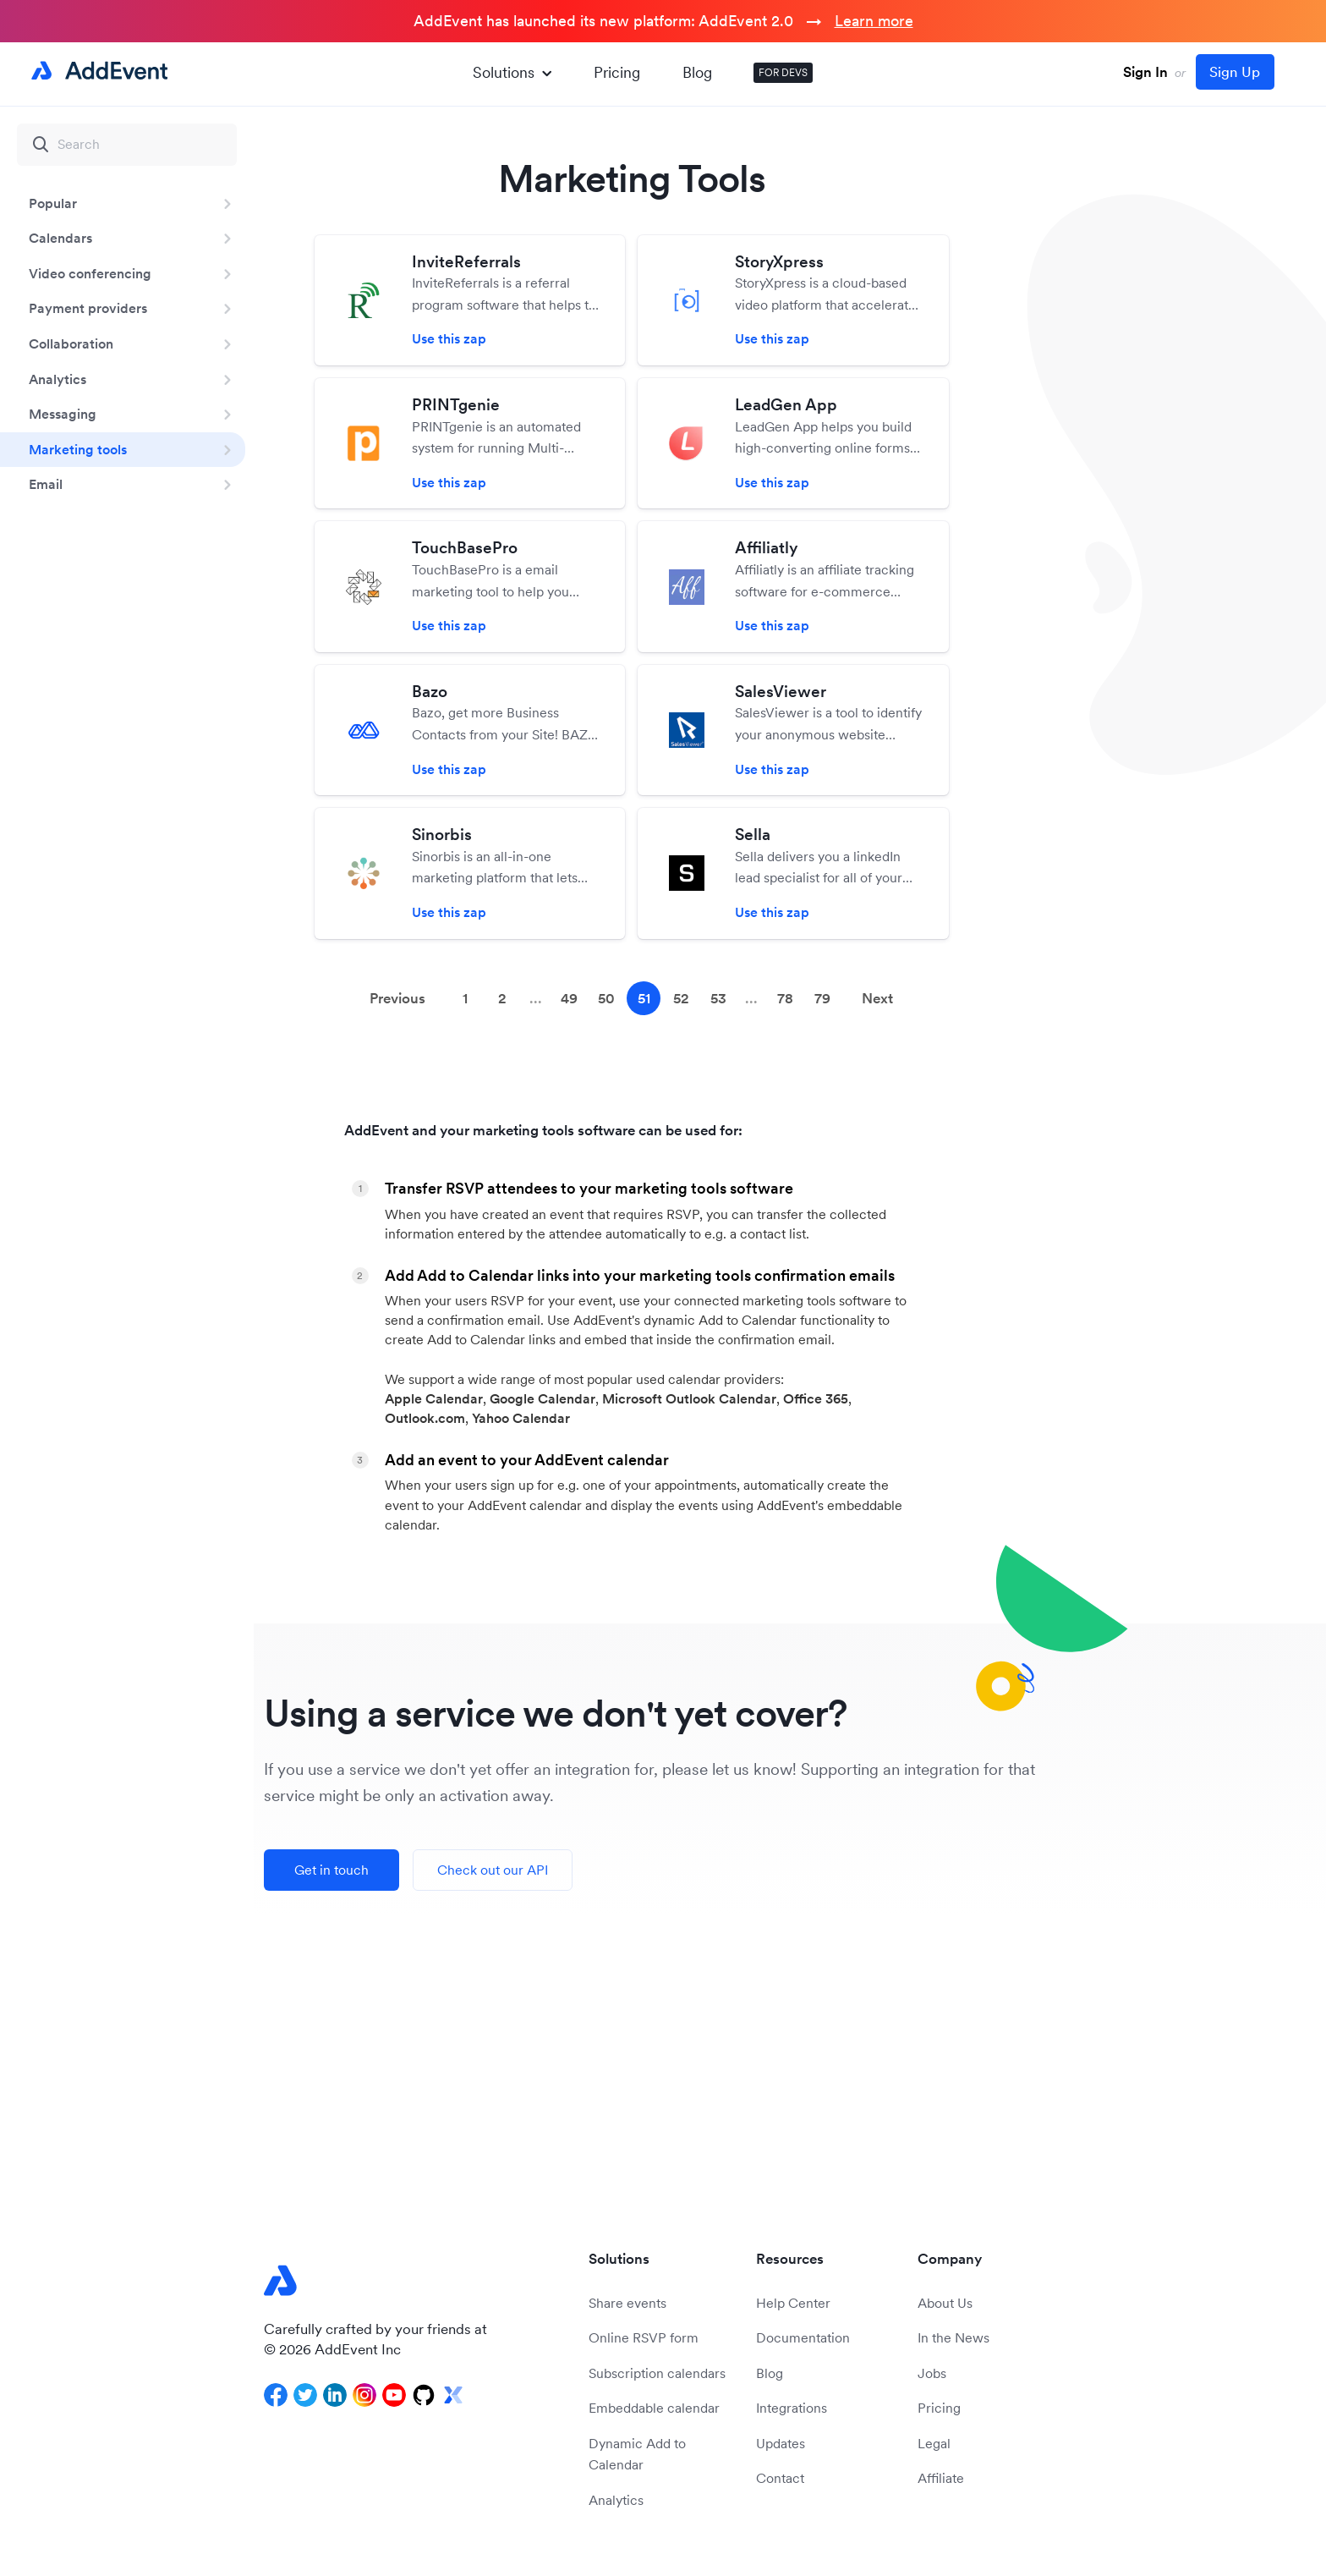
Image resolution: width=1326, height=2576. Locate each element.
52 (681, 998)
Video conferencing (90, 273)
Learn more (874, 20)
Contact (780, 2477)
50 (606, 998)
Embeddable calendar (654, 2407)
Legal (934, 2443)
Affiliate (941, 2477)
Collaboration (71, 343)
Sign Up (1234, 72)
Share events (627, 2302)
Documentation (803, 2337)
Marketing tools (78, 449)
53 (718, 998)
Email (46, 483)
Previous (397, 998)
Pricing (617, 72)
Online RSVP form (644, 2337)
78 (785, 998)
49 (569, 998)
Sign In (1145, 72)
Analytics (57, 379)
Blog (697, 72)
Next (877, 998)
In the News (953, 2337)
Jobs (932, 2373)
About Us (945, 2302)
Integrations (791, 2407)
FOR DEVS (783, 72)
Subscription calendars (657, 2373)
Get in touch (331, 1869)
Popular (53, 203)
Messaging (62, 413)
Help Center (793, 2302)
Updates (780, 2443)
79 (822, 998)
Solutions (512, 72)
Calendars (60, 237)
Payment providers (88, 307)
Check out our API (492, 1869)
